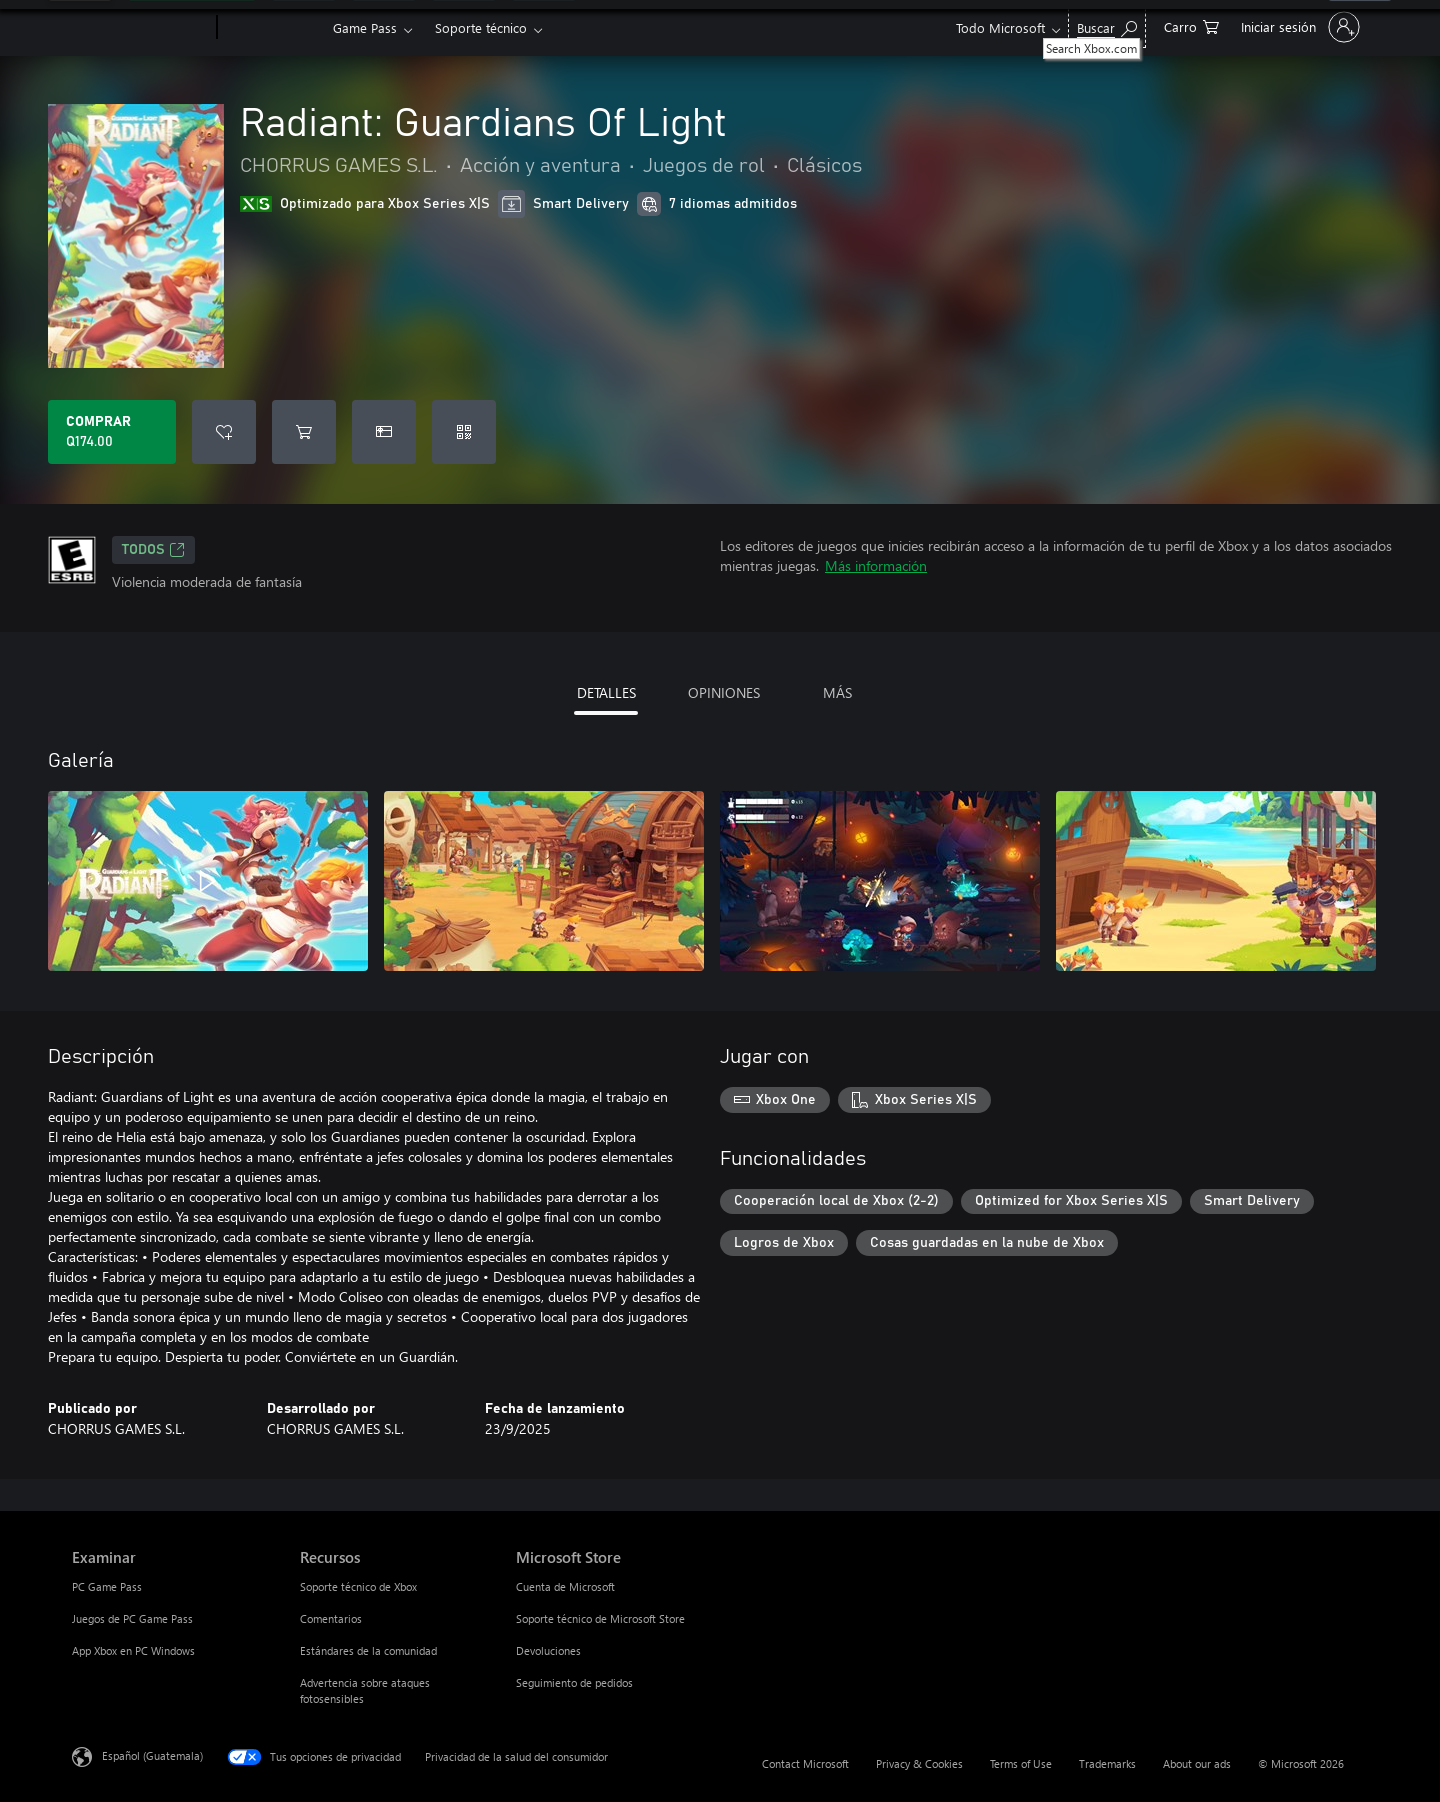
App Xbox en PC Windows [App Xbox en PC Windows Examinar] (133, 1650)
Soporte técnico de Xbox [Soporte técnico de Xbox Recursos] (358, 1586)
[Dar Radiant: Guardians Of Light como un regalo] (384, 432)
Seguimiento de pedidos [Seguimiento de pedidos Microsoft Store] (574, 1682)
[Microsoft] (140, 28)
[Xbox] (272, 28)
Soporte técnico (481, 27)
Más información (876, 565)
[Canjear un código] (464, 432)
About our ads (1197, 1763)
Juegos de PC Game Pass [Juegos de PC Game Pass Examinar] (132, 1618)
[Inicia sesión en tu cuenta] (1298, 27)
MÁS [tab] (837, 692)
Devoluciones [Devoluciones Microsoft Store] (548, 1650)
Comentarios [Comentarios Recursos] (331, 1618)
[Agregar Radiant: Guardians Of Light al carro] (304, 432)
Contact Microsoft (805, 1763)
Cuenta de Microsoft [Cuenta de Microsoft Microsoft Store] (565, 1586)
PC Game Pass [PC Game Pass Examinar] (107, 1586)
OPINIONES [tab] (724, 692)
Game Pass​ (365, 27)
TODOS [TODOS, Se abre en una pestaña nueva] (153, 550)
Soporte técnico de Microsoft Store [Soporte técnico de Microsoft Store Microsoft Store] (600, 1618)
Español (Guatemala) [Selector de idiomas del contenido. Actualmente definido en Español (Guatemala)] (152, 1755)
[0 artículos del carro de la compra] (1191, 25)
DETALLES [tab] (606, 692)
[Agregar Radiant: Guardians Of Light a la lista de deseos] (224, 432)
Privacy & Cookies (919, 1763)
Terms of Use (1021, 1763)
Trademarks (1107, 1763)
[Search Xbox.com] (1107, 25)
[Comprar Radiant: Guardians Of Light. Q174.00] (112, 432)
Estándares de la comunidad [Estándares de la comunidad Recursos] (368, 1650)
